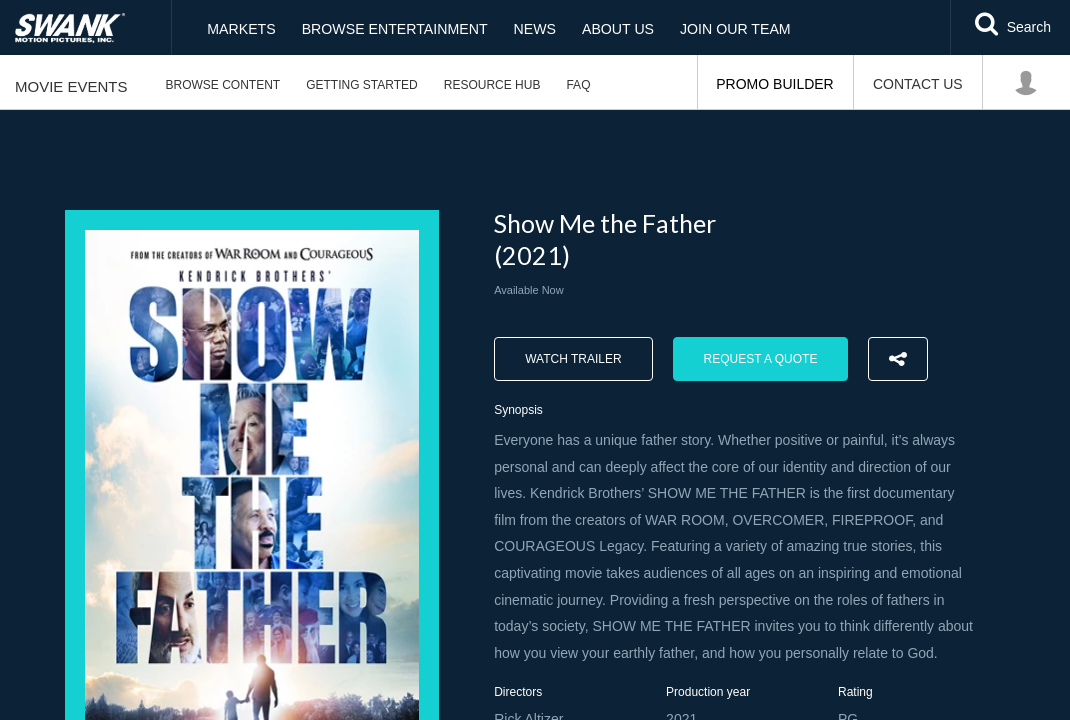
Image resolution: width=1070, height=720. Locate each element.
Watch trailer (573, 359)
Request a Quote (761, 359)
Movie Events (71, 86)
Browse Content (223, 85)
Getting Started (362, 85)
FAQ (578, 85)
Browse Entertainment (393, 28)
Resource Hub (492, 85)
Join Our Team (733, 28)
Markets (240, 28)
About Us (616, 28)
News (533, 28)
